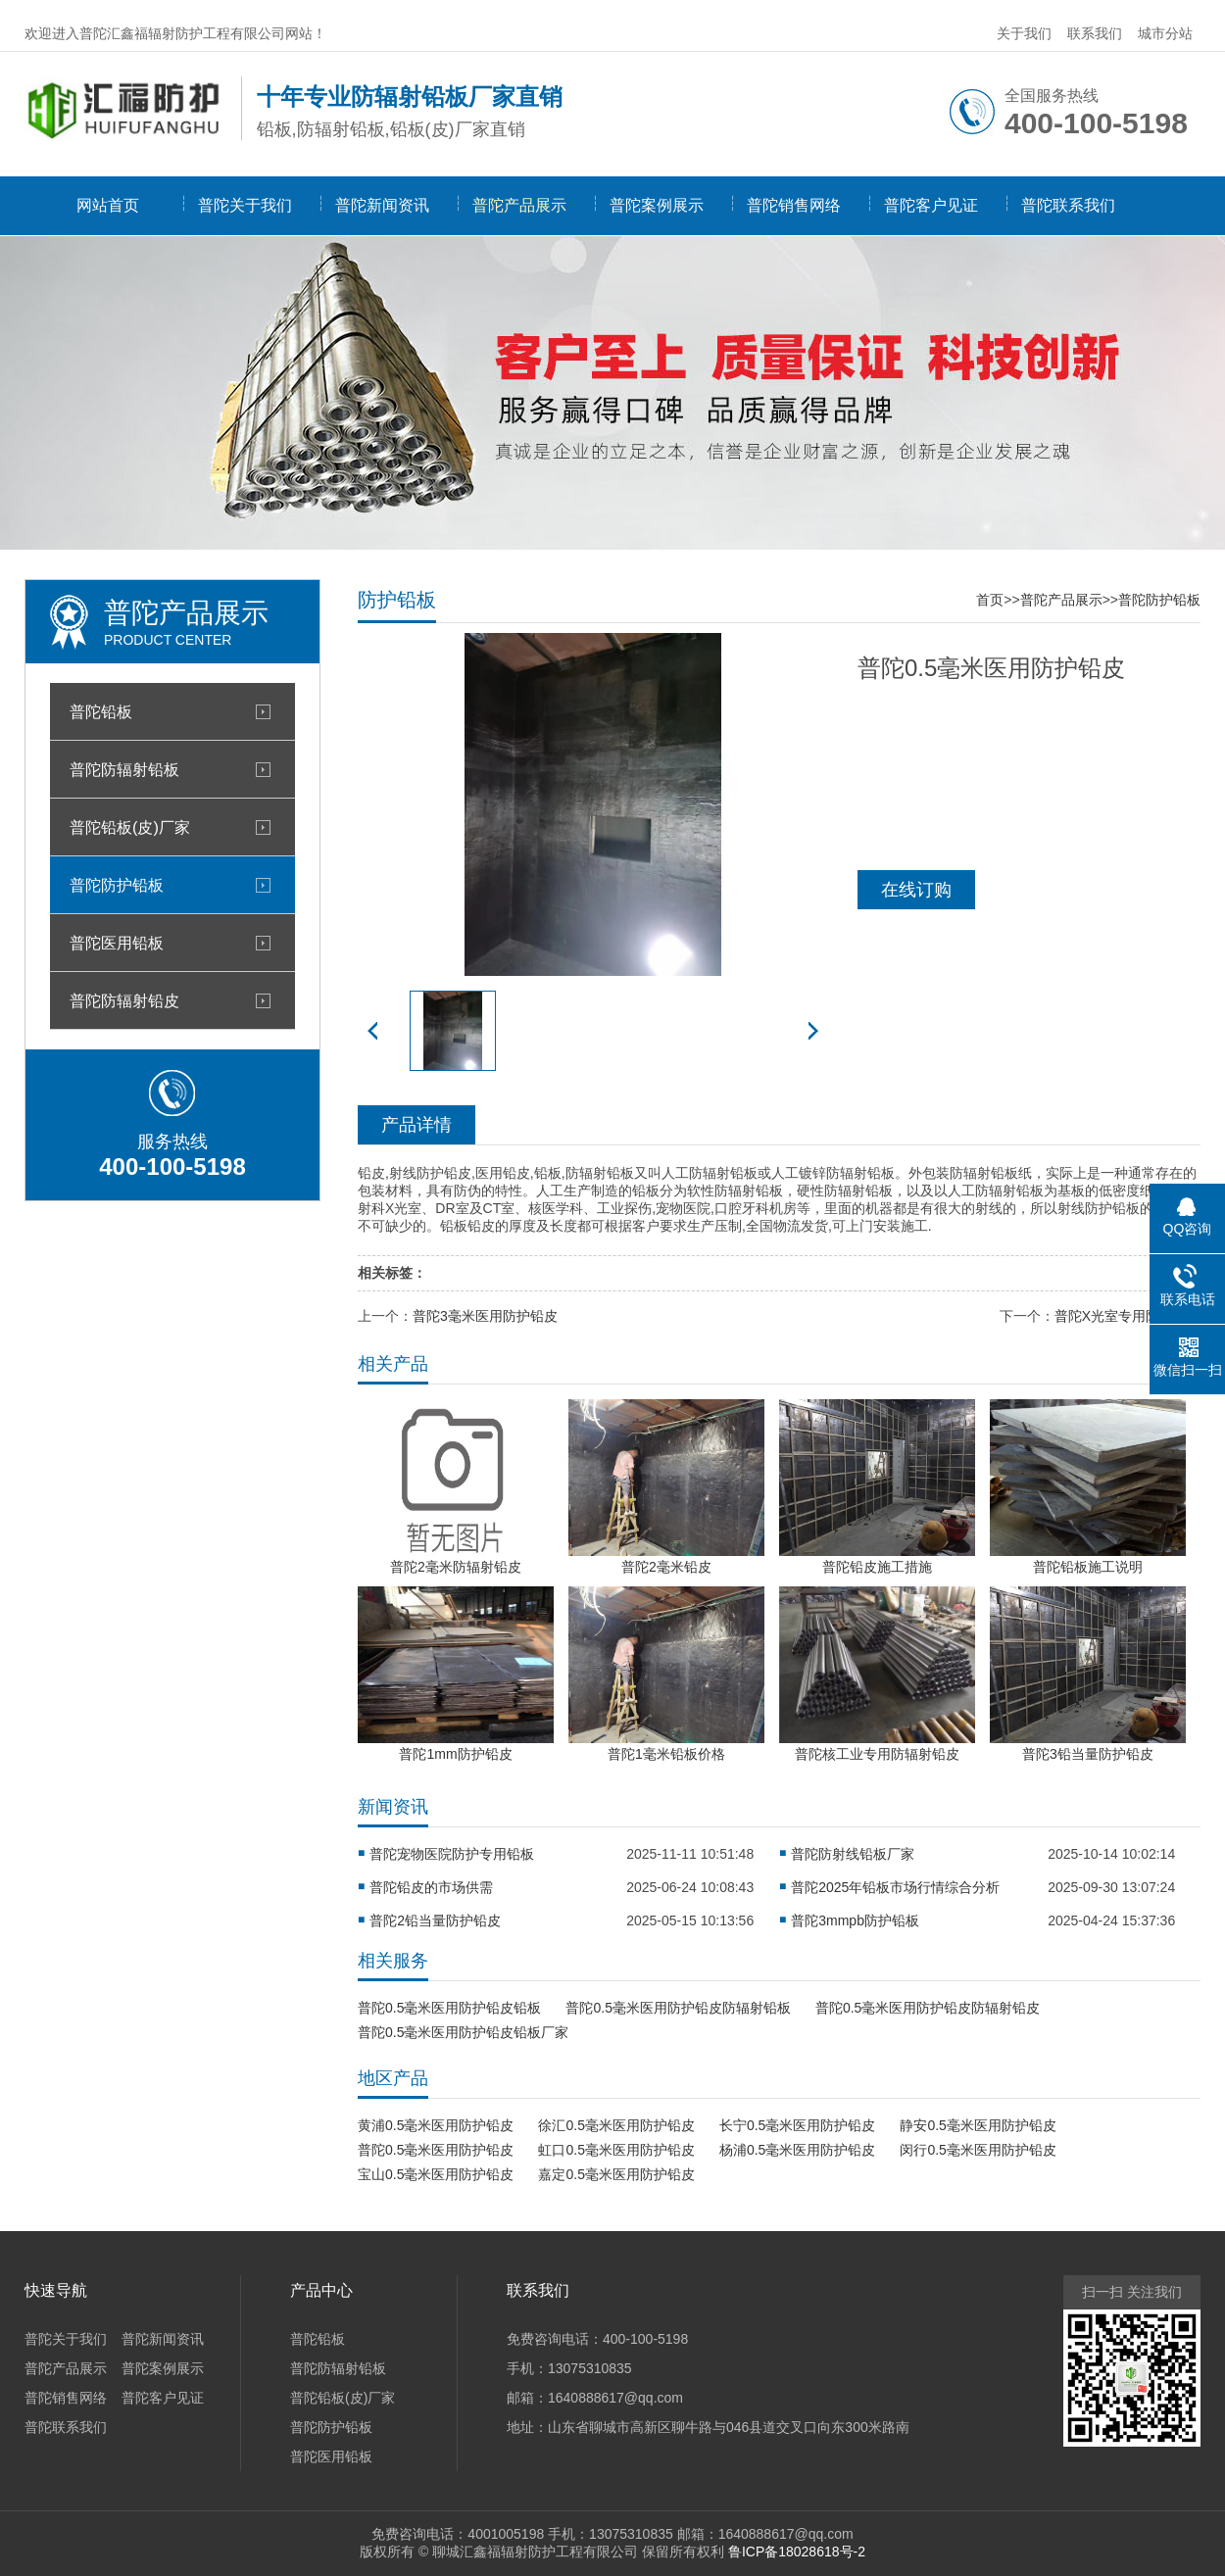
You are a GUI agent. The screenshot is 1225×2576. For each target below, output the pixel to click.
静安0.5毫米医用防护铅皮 (977, 2125)
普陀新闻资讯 (382, 205)
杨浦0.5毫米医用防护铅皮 (797, 2150)
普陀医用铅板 (117, 942)
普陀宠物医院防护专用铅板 (451, 1854)
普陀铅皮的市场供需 (431, 1887)
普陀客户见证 (931, 205)
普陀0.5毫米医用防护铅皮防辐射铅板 (677, 2008)
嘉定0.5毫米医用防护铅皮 (616, 2174)
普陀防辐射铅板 (124, 769)
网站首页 (107, 205)
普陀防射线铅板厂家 (852, 1854)
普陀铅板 (101, 711)
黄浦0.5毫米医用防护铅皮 (436, 2125)
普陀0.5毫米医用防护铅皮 (436, 2150)
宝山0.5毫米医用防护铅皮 (436, 2174)
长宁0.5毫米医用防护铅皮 (797, 2125)
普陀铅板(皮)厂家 (130, 827)
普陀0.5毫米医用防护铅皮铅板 (449, 2008)
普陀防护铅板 (117, 885)
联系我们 (1094, 33)
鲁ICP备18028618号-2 (796, 2551)
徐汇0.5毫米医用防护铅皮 (616, 2125)
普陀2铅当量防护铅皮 (435, 1920)
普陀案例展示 (657, 205)
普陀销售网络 (794, 205)
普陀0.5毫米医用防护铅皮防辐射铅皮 (927, 2008)
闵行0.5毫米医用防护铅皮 (977, 2150)
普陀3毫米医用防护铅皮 (485, 1316)
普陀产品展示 (519, 205)
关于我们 (1024, 33)
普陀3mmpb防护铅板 (855, 1920)
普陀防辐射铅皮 (124, 1000)
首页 (990, 600)
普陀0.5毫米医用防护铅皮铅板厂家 (463, 2032)
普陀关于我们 (245, 205)
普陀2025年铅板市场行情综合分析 (895, 1887)
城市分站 (1165, 33)
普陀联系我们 (1068, 205)
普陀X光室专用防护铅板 (1127, 1316)
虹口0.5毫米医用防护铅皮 (616, 2150)
